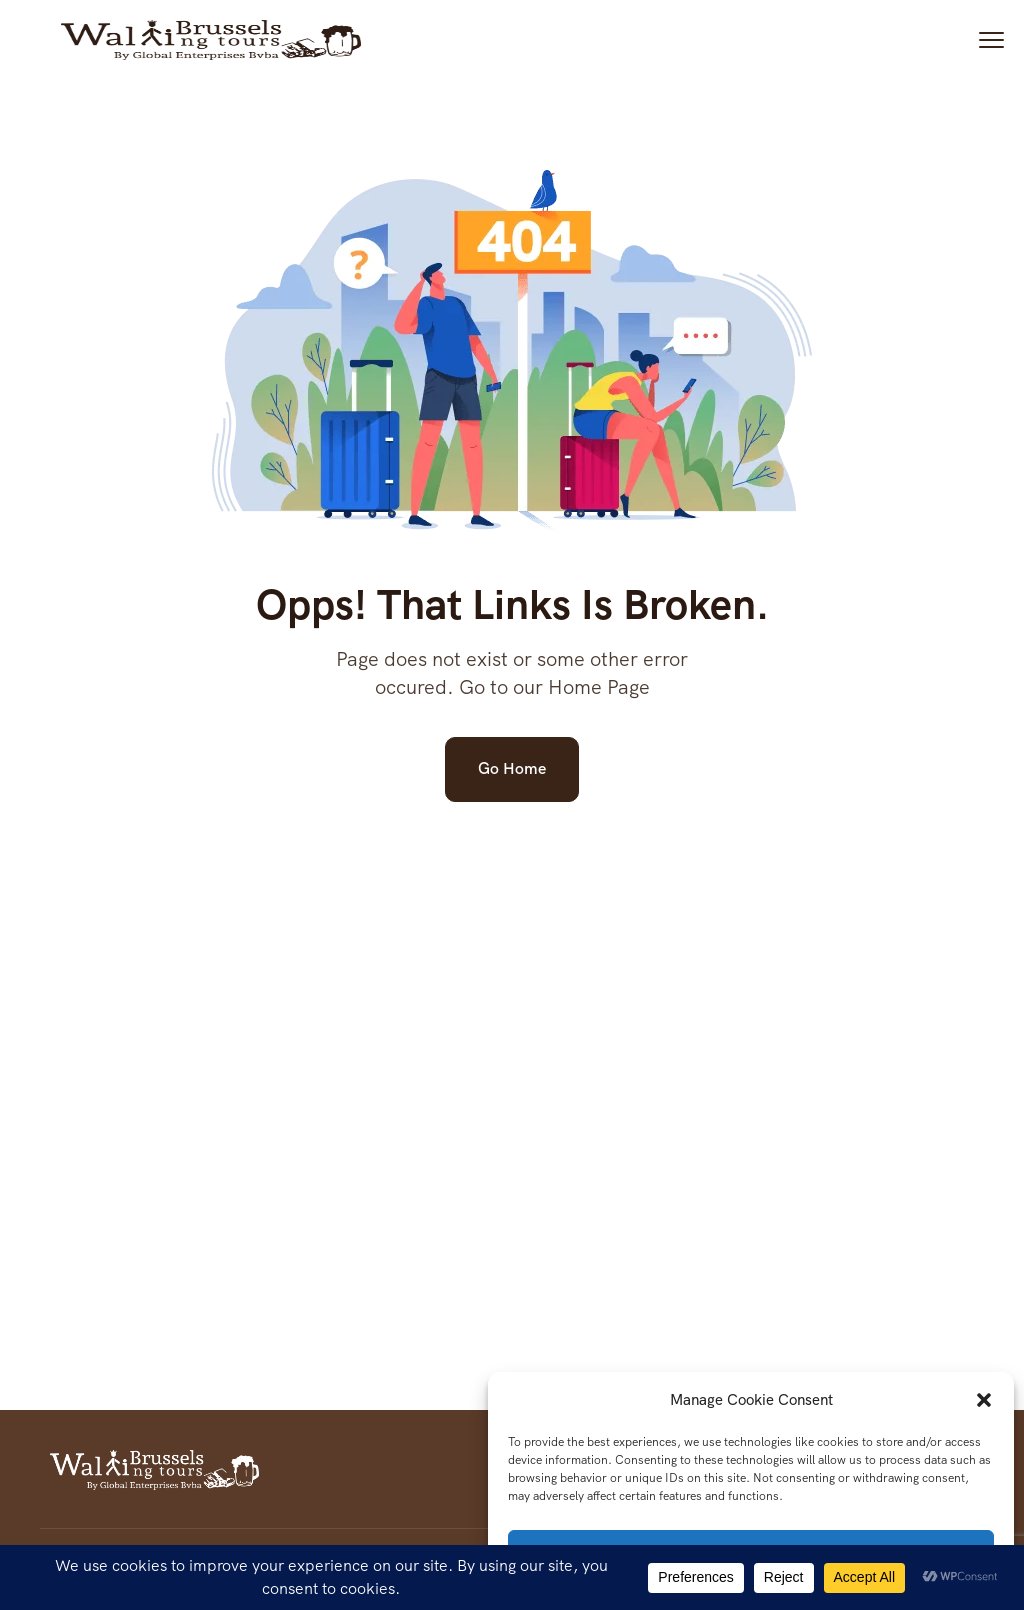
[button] (984, 1400)
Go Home (512, 768)
